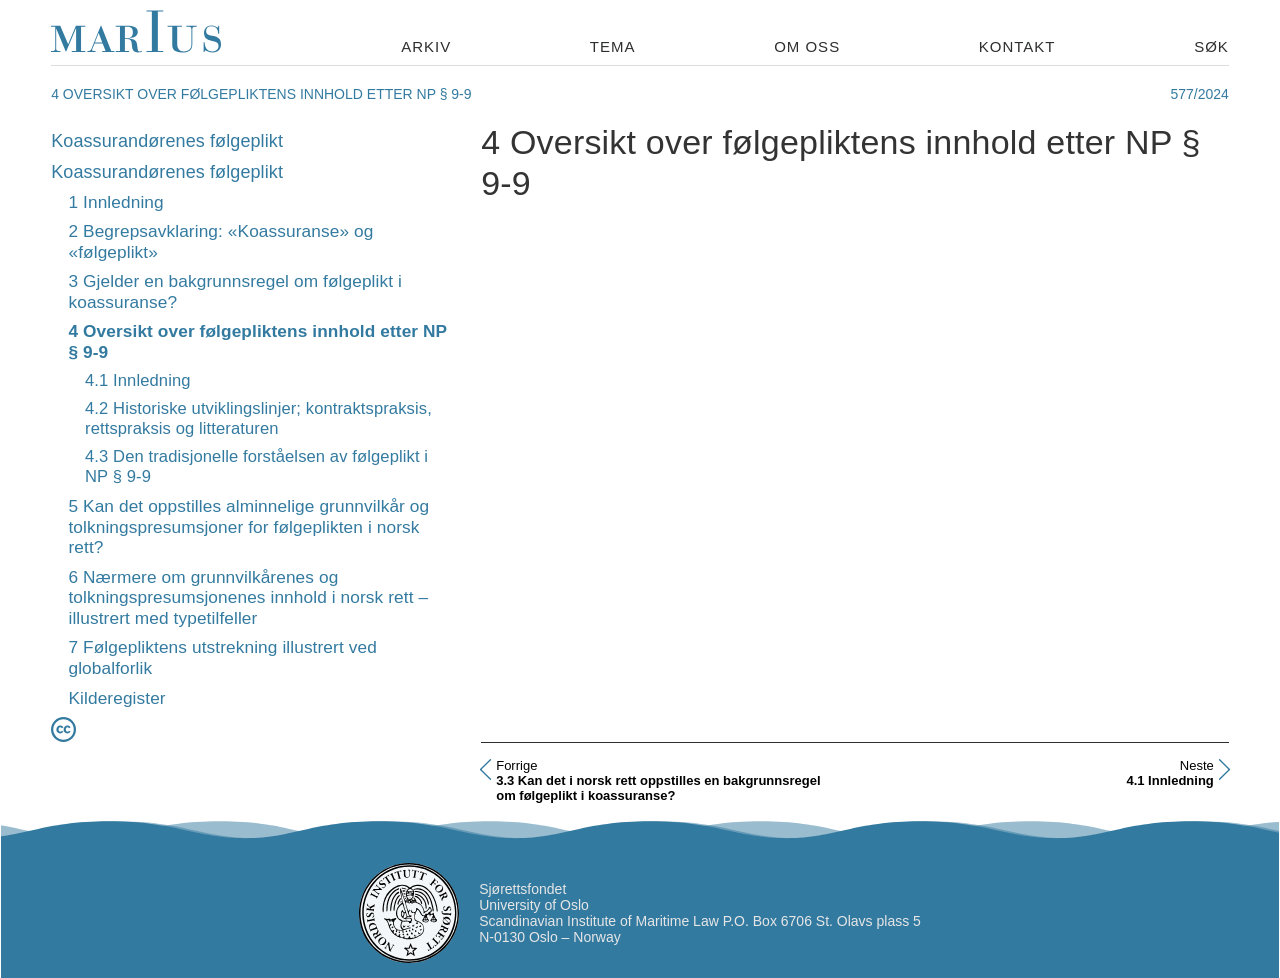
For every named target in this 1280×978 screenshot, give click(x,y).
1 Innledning (115, 202)
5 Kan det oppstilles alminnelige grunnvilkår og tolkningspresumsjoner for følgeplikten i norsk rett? (248, 526)
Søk (1211, 46)
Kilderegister (116, 698)
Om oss (807, 46)
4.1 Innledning (138, 380)
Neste (1197, 765)
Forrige (516, 765)
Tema (613, 46)
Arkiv (426, 46)
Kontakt (1017, 46)
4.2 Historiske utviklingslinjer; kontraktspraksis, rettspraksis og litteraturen (258, 418)
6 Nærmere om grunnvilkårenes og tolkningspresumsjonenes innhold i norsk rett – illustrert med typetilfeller (248, 597)
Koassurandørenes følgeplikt (167, 141)
